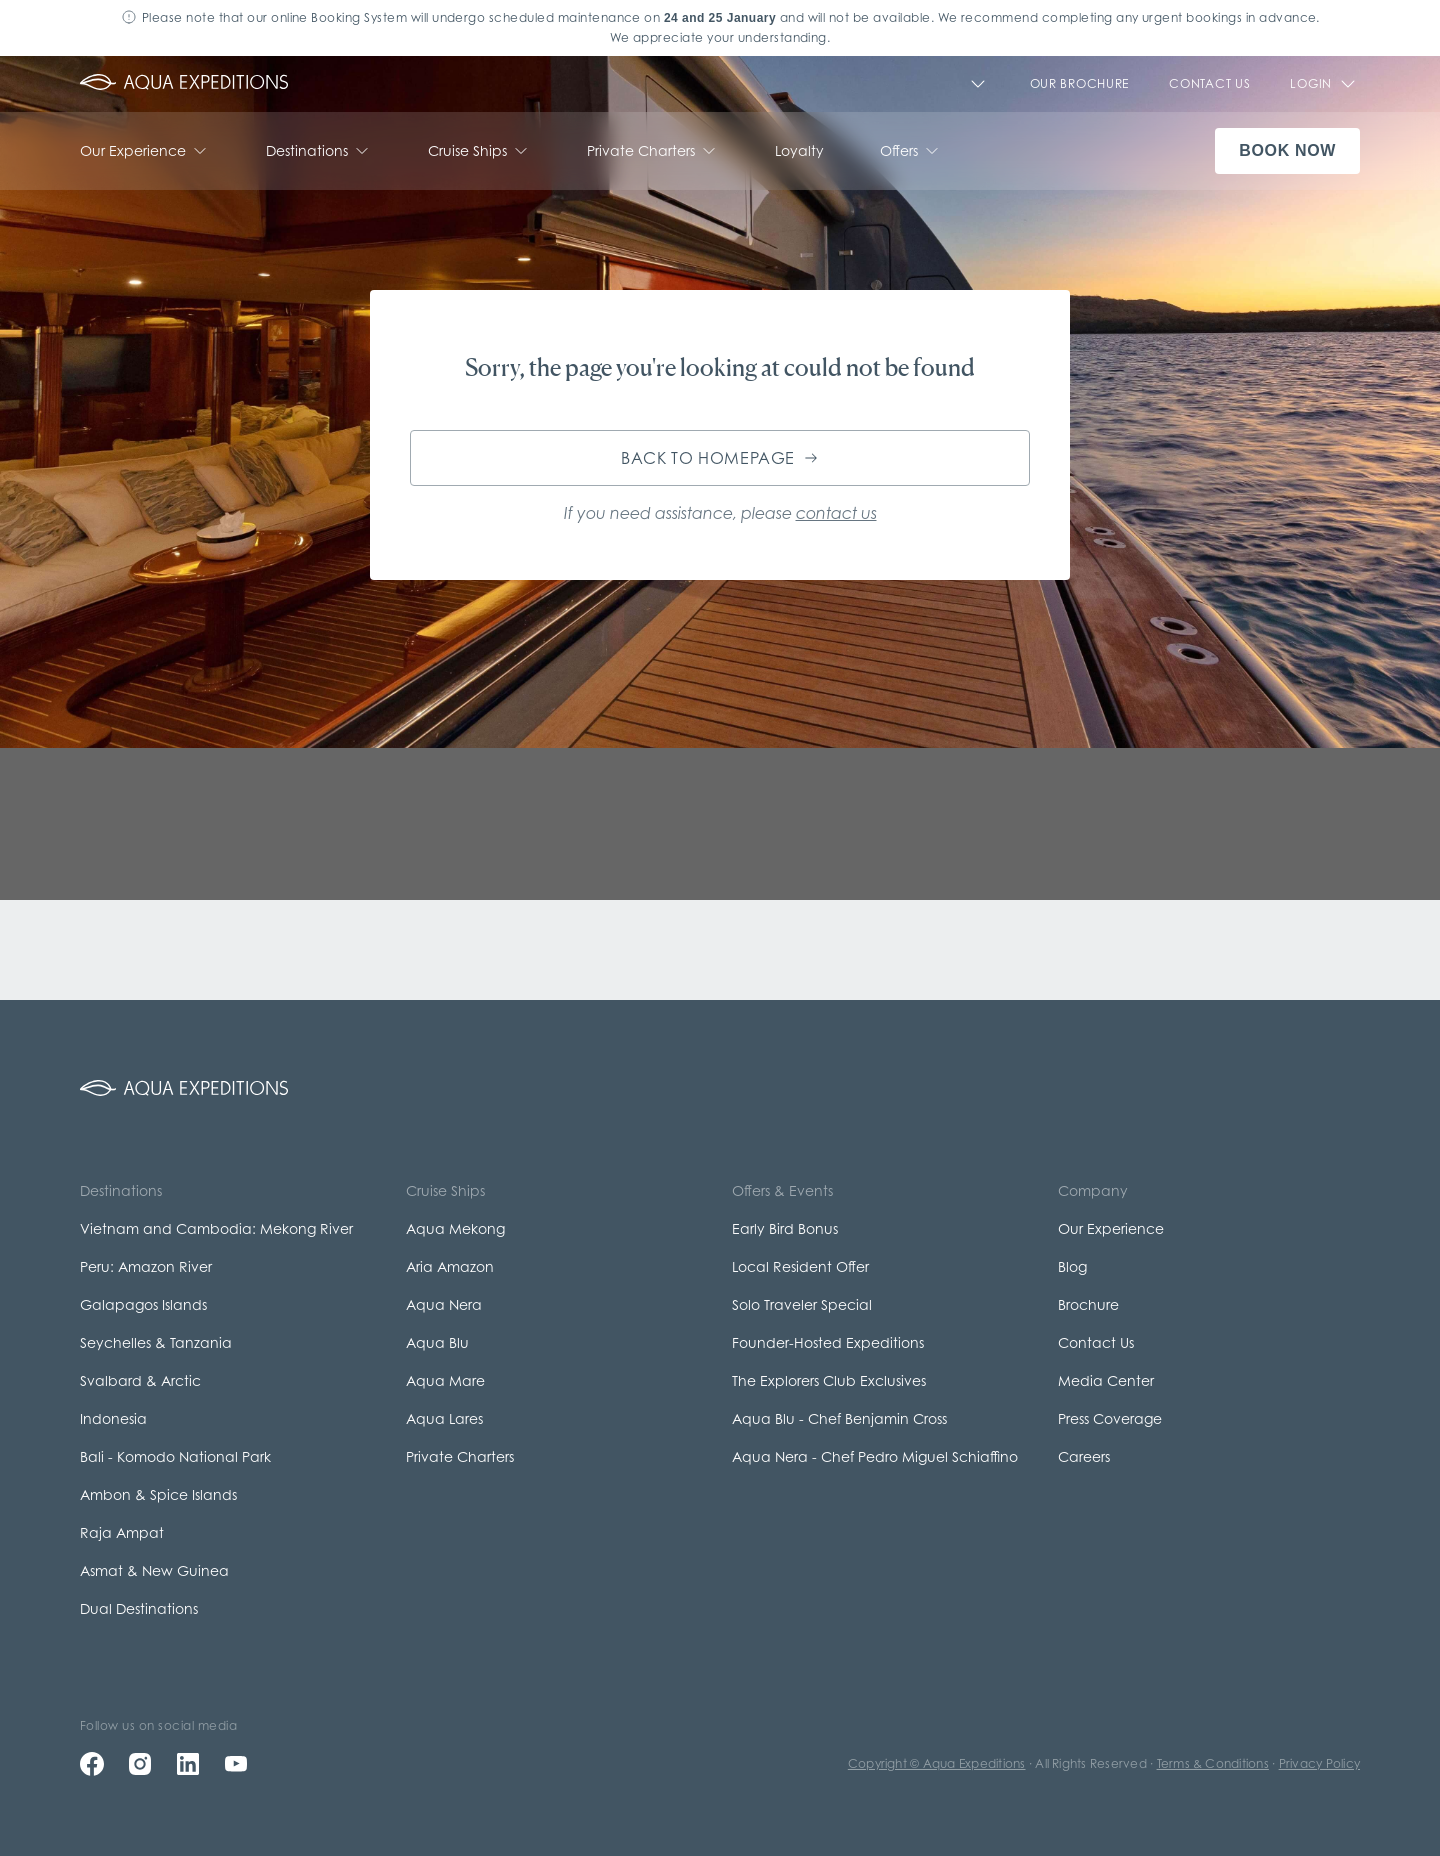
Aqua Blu (437, 1342)
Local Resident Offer (800, 1266)
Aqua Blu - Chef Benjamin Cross (839, 1418)
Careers (1084, 1456)
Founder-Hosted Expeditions (828, 1342)
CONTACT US (1209, 83)
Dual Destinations (139, 1608)
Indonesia (113, 1418)
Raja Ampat (122, 1532)
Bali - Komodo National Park (175, 1456)
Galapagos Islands (143, 1304)
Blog (1072, 1266)
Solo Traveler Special (802, 1304)
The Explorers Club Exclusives (829, 1380)
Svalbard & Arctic (140, 1380)
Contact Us (1096, 1342)
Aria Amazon (450, 1266)
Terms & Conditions (1213, 1763)
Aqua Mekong (455, 1228)
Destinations (319, 151)
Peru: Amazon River (146, 1266)
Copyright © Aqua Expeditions (937, 1763)
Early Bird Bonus (785, 1228)
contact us (836, 513)
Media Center (1106, 1380)
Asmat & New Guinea (154, 1570)
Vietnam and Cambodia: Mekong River (216, 1228)
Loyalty (799, 150)
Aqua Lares (444, 1418)
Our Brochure (1080, 83)
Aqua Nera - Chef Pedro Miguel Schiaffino (875, 1456)
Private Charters (653, 151)
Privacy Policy (1319, 1763)
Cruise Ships (479, 151)
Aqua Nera (444, 1304)
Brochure (1088, 1304)
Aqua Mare (445, 1380)
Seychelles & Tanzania (156, 1342)
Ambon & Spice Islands (158, 1494)
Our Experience (145, 151)
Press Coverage (1110, 1418)
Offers (911, 151)
